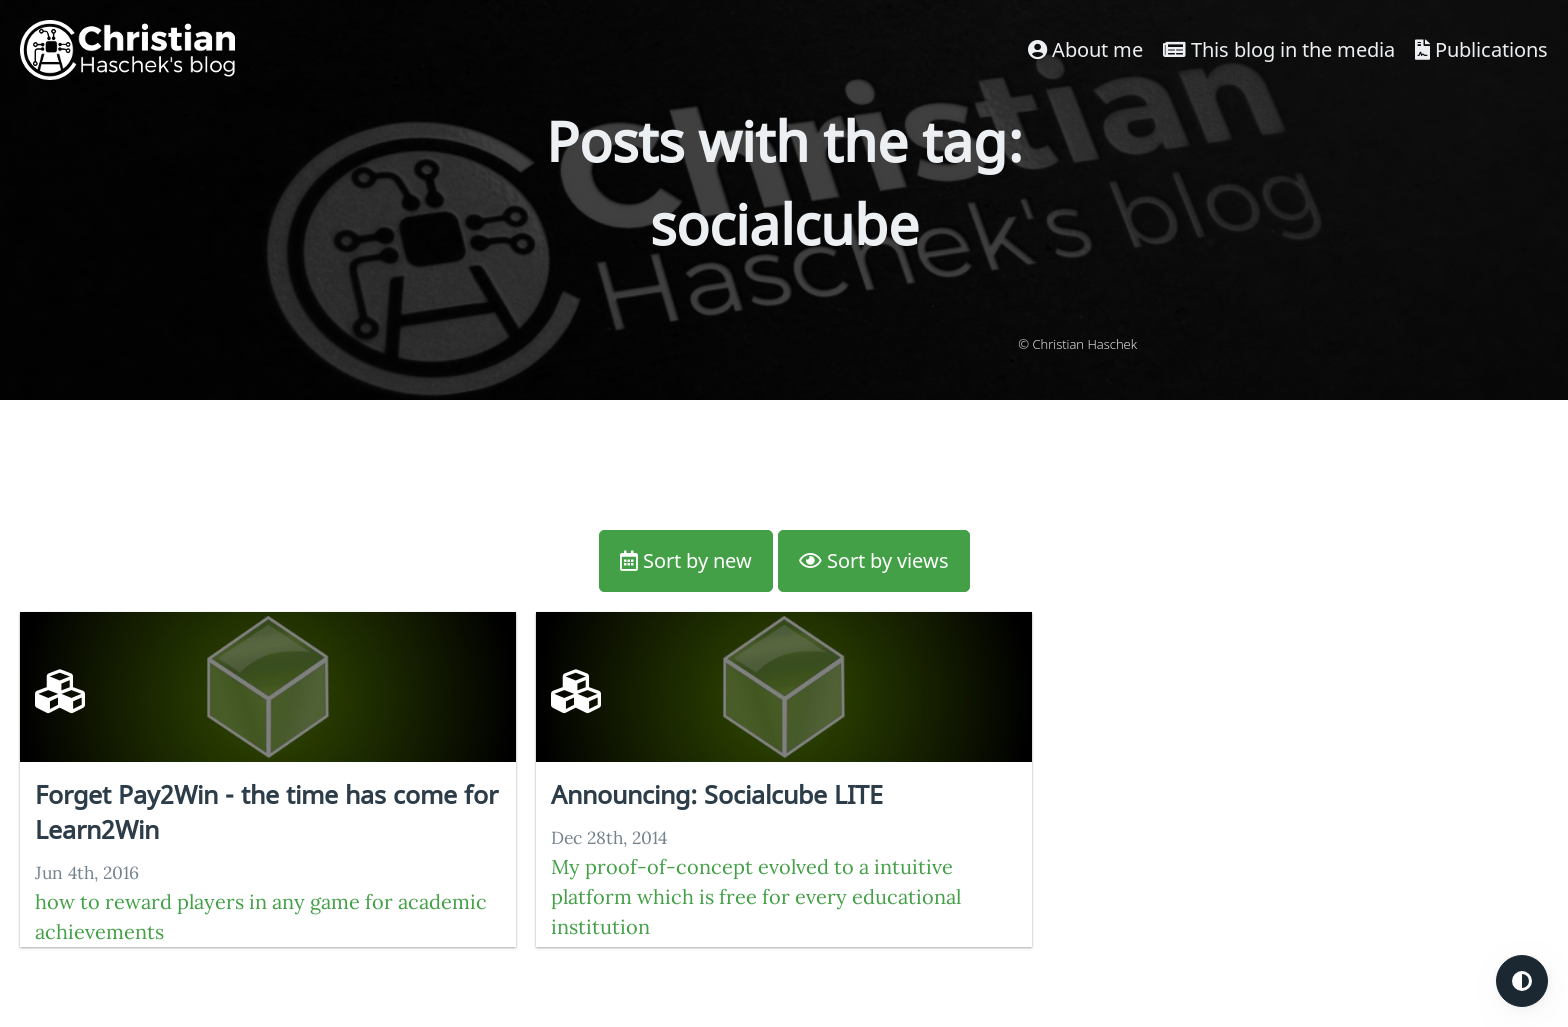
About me (1085, 49)
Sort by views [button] (874, 560)
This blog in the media (1279, 49)
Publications (1481, 49)
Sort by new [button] (686, 560)
